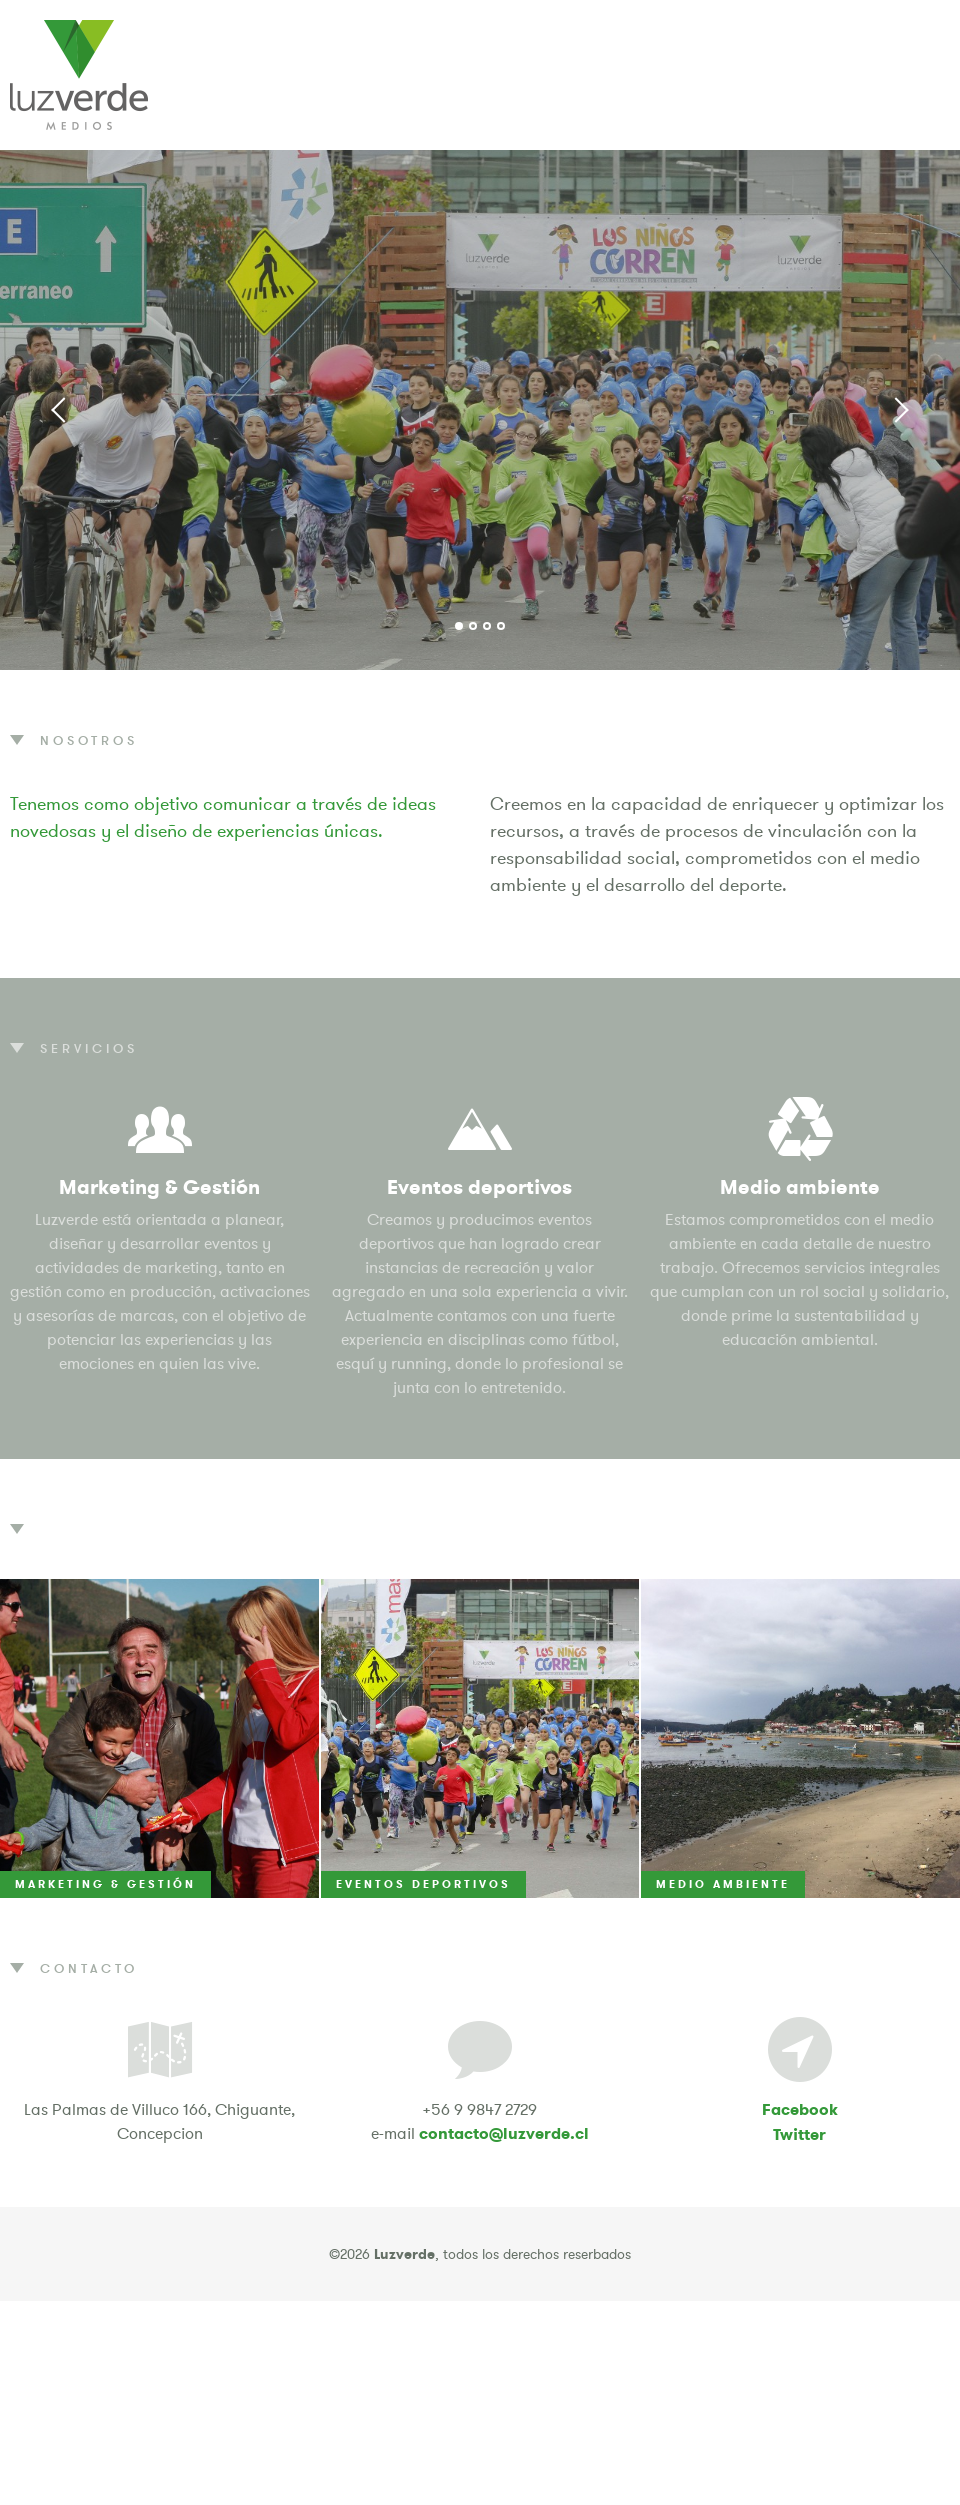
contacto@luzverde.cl (504, 2133)
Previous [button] (60, 410)
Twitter (799, 2134)
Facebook (800, 2109)
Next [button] (900, 410)
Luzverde (79, 75)
